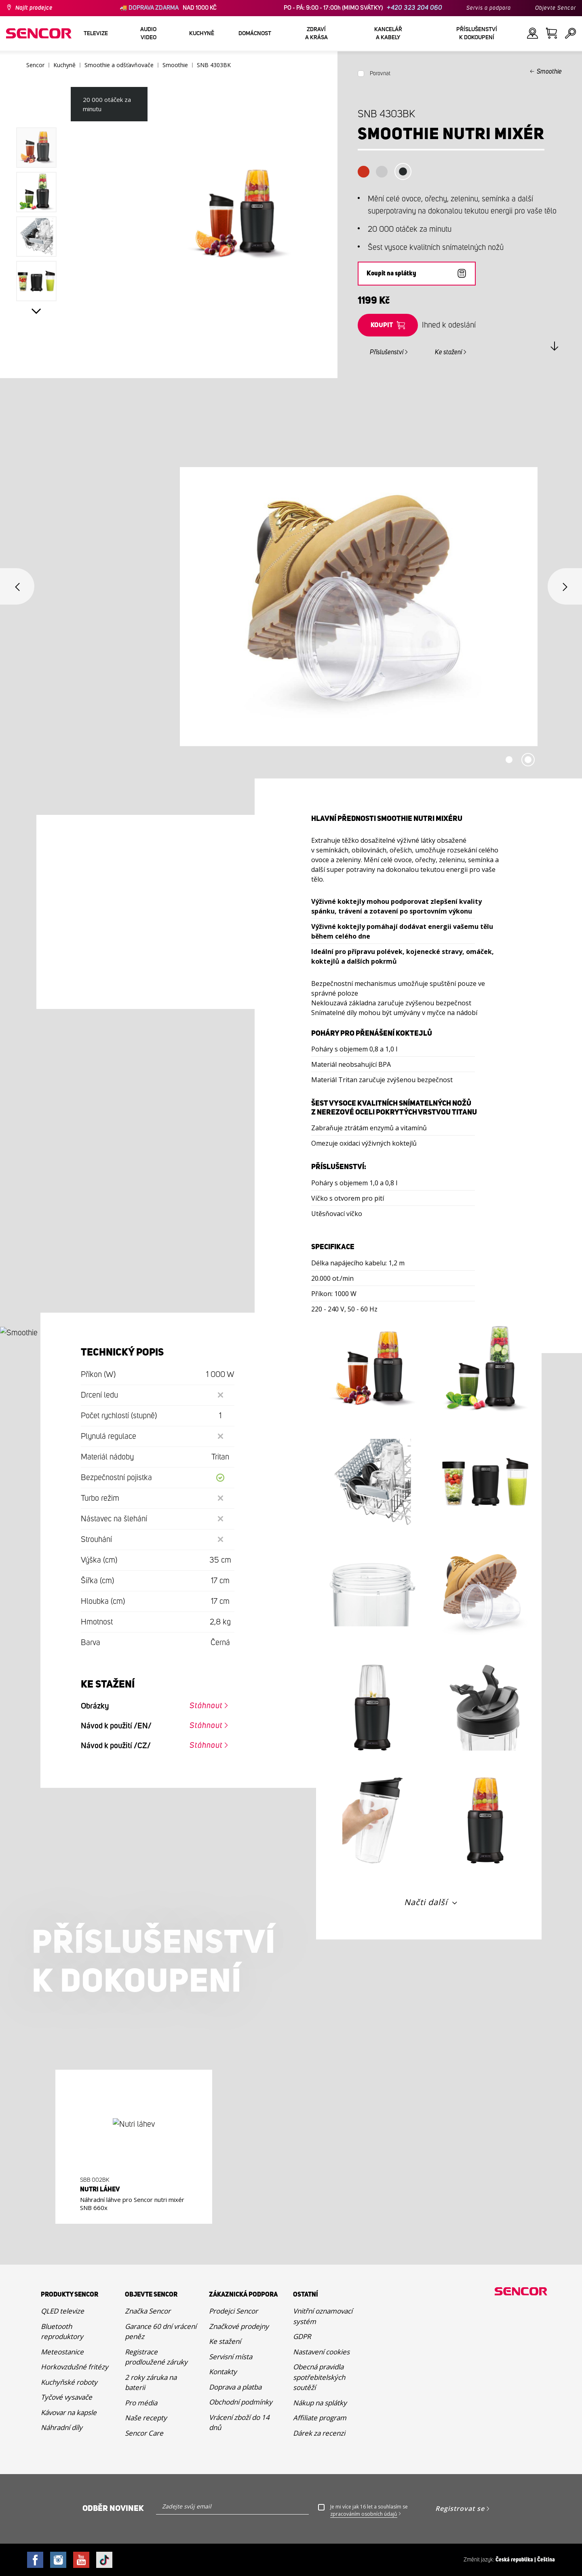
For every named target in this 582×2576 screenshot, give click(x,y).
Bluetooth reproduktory (62, 2331)
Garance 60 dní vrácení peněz (160, 2331)
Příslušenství (386, 352)
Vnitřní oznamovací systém (322, 2316)
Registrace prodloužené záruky (156, 2357)
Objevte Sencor (555, 8)
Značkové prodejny (239, 2326)
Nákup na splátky (320, 2402)
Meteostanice (62, 2351)
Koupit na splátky (391, 273)
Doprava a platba (235, 2387)
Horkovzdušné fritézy (74, 2366)
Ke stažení (448, 352)
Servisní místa (230, 2356)
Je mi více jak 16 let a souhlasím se (369, 2510)
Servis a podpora (488, 8)
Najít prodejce (34, 8)
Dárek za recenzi (319, 2433)
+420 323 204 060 (414, 8)
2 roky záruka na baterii (151, 2382)
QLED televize (62, 2311)
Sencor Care (144, 2433)
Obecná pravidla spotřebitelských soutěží (319, 2377)
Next (36, 311)
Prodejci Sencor (233, 2311)
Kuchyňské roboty (69, 2382)
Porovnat (380, 73)
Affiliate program (319, 2417)
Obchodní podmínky (240, 2402)
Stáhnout (206, 1706)
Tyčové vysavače (66, 2397)
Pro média (141, 2402)
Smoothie (549, 71)
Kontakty (223, 2371)
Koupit (382, 325)
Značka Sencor (148, 2311)
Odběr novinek (113, 2508)
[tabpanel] (291, 606)
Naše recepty (146, 2417)
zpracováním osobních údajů (363, 2513)
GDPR (302, 2336)
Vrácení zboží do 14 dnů (239, 2422)
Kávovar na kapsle (69, 2412)
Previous (17, 586)
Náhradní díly (61, 2427)
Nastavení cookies (321, 2351)
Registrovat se (460, 2508)
